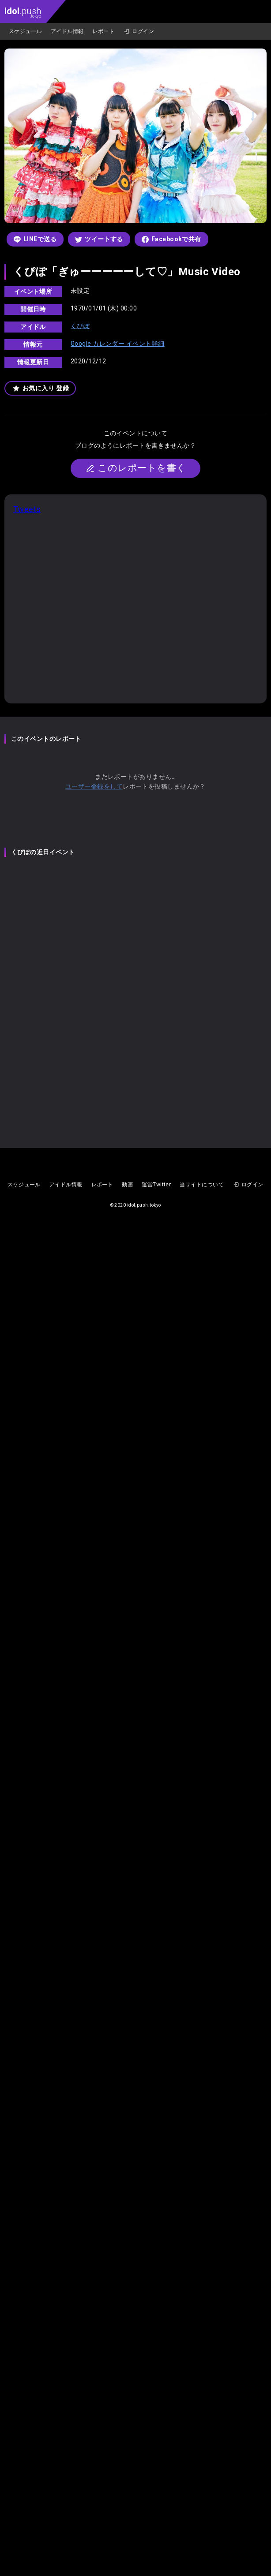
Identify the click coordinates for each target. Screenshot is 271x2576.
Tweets (27, 509)
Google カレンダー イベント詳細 (118, 343)
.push (22, 12)
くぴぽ (80, 325)
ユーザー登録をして (94, 786)
